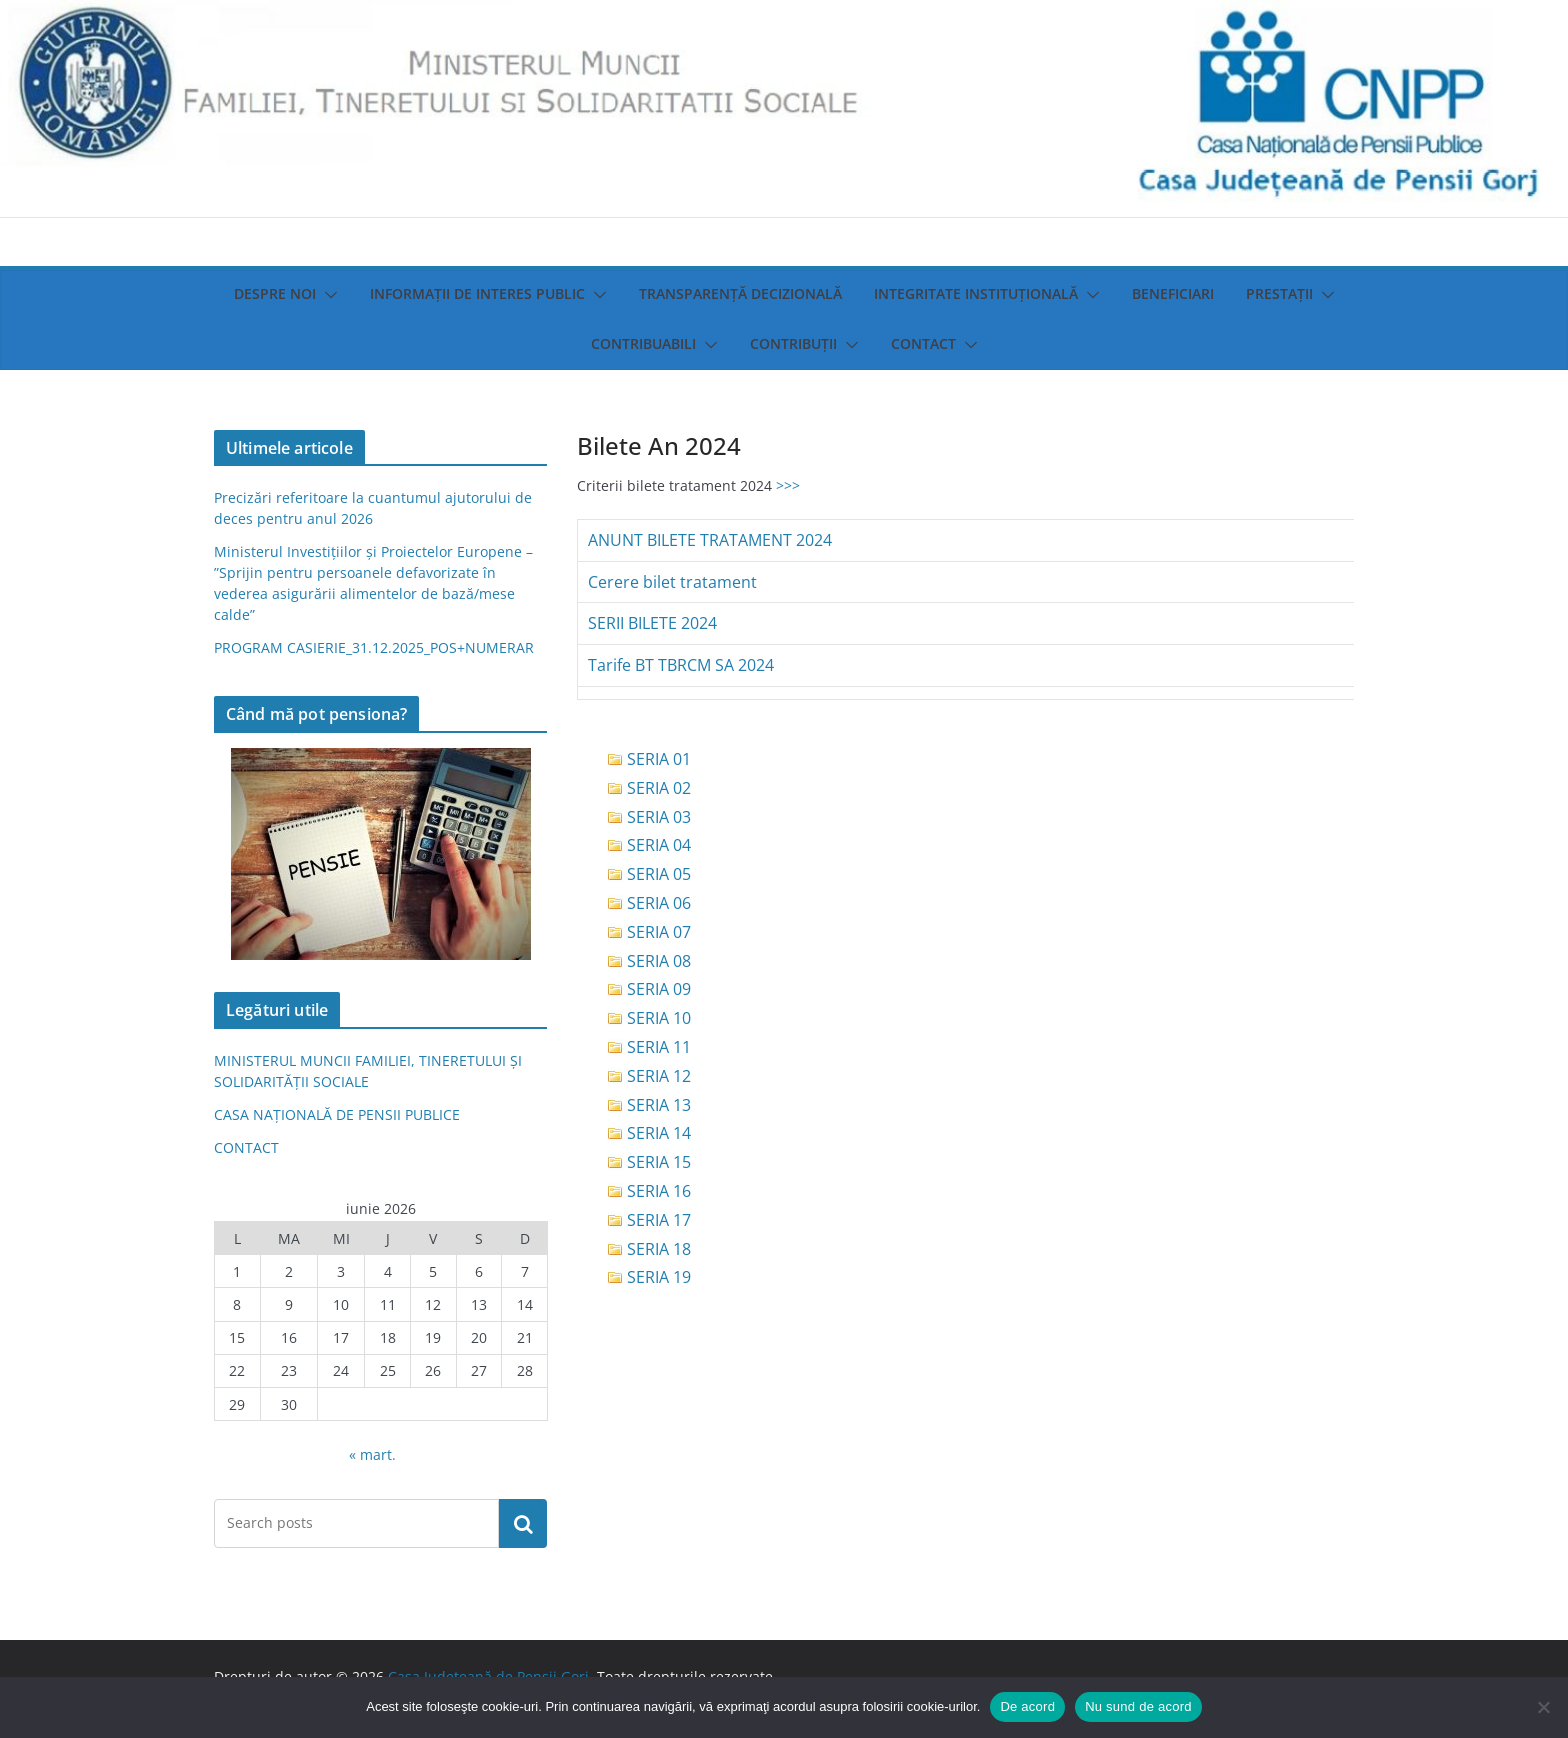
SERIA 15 (659, 1162)
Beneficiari (1173, 293)
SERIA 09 (659, 989)
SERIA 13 (659, 1105)
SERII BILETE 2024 (652, 623)
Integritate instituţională (976, 293)
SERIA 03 (659, 817)
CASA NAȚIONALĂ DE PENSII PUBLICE (337, 1114)
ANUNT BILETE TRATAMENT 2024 (710, 540)
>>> (788, 485)
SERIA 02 (659, 788)
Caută (523, 1523)
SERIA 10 (659, 1018)
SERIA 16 (659, 1191)
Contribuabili (643, 343)
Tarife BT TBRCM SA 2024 (681, 665)
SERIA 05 (659, 874)
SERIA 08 (659, 961)
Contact (923, 343)
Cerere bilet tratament (672, 582)
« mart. (372, 1454)
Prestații (1279, 293)
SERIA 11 (659, 1047)
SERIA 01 (659, 759)
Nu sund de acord (1138, 1706)
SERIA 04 (659, 845)
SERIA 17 (659, 1220)
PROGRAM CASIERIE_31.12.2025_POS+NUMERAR (374, 647)
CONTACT (246, 1147)
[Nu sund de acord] (1543, 1707)
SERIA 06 (659, 903)
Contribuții (793, 343)
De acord (1027, 1706)
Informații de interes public (477, 293)
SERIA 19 (659, 1277)
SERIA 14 (659, 1133)
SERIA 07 (659, 932)
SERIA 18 (659, 1249)
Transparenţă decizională (740, 293)
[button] (327, 295)
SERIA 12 (659, 1076)
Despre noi (275, 293)
